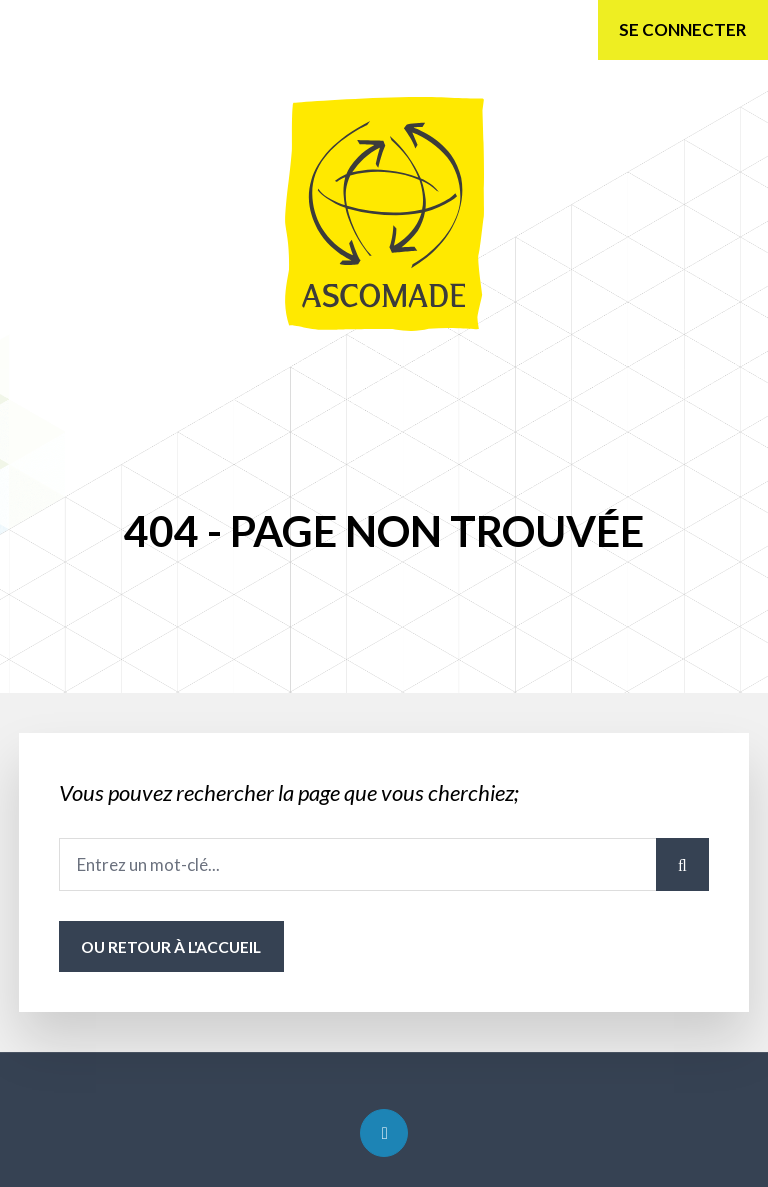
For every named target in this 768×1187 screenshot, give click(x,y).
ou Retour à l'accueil (171, 946)
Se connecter (683, 29)
